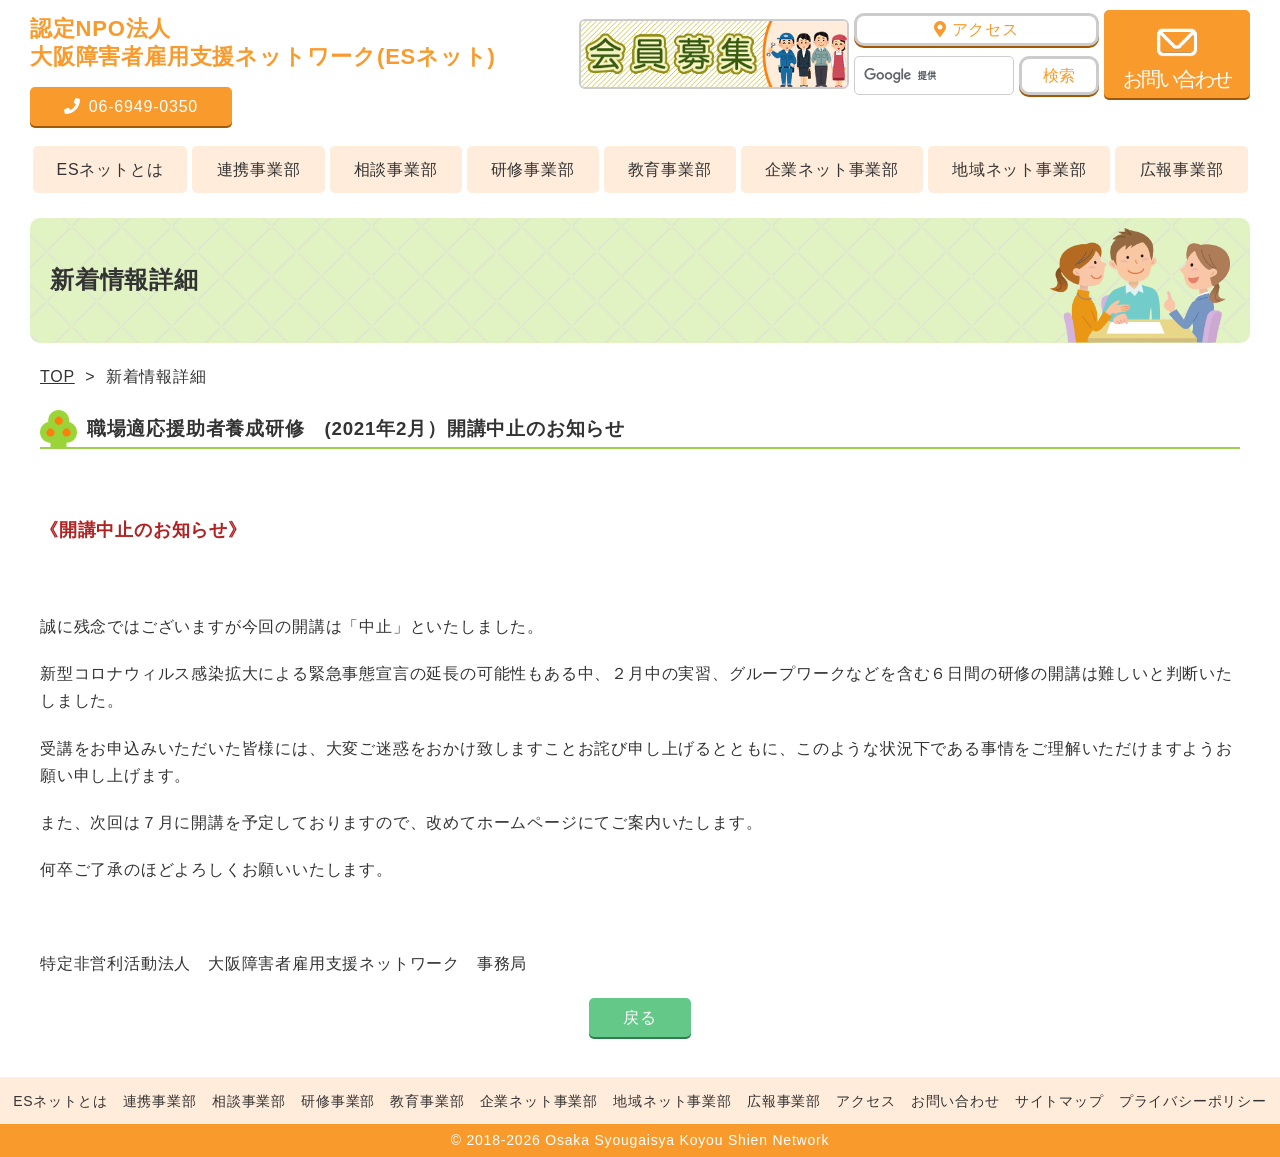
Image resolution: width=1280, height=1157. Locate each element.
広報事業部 (1182, 169)
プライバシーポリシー (1193, 1101)
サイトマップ (1059, 1101)
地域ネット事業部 (1019, 169)
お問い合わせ (955, 1101)
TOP (57, 376)
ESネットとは (110, 169)
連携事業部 (259, 169)
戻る (640, 1017)
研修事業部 (533, 169)
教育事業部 (670, 169)
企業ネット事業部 (832, 169)
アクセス (976, 29)
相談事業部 (396, 169)
